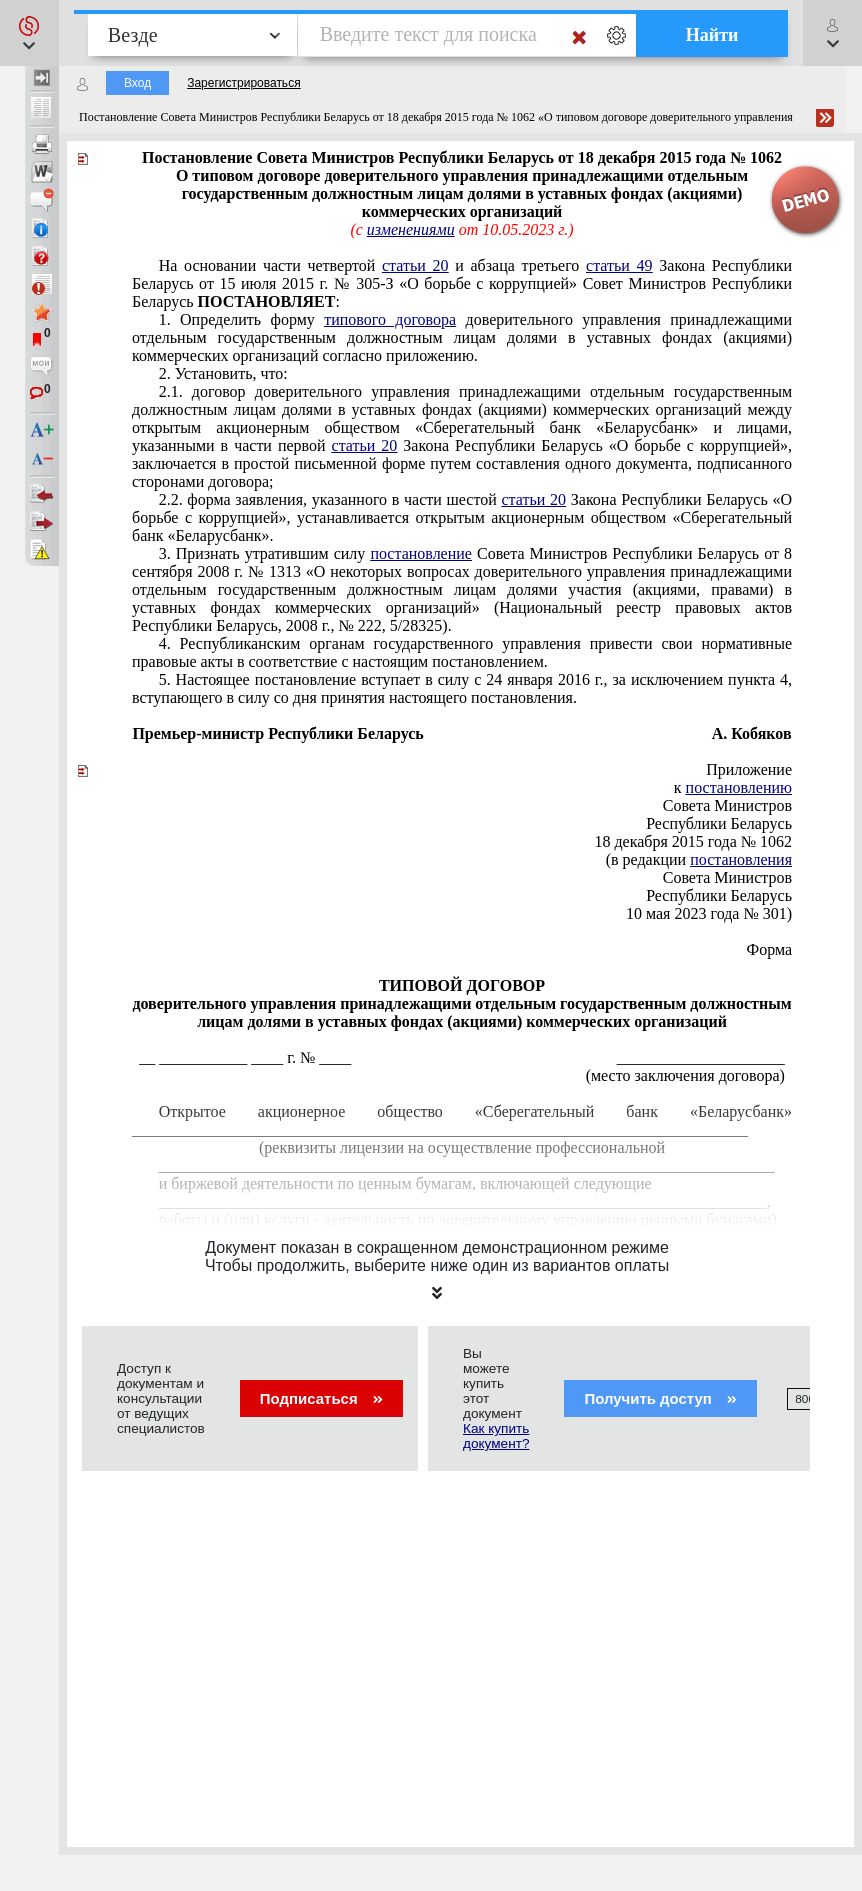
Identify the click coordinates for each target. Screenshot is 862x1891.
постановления (741, 859)
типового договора (390, 319)
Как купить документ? (496, 1436)
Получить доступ (660, 1398)
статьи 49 (619, 265)
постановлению (739, 787)
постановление (421, 553)
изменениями (411, 229)
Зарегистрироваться (243, 83)
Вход (137, 83)
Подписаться (321, 1398)
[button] (29, 33)
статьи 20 (415, 265)
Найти (712, 35)
